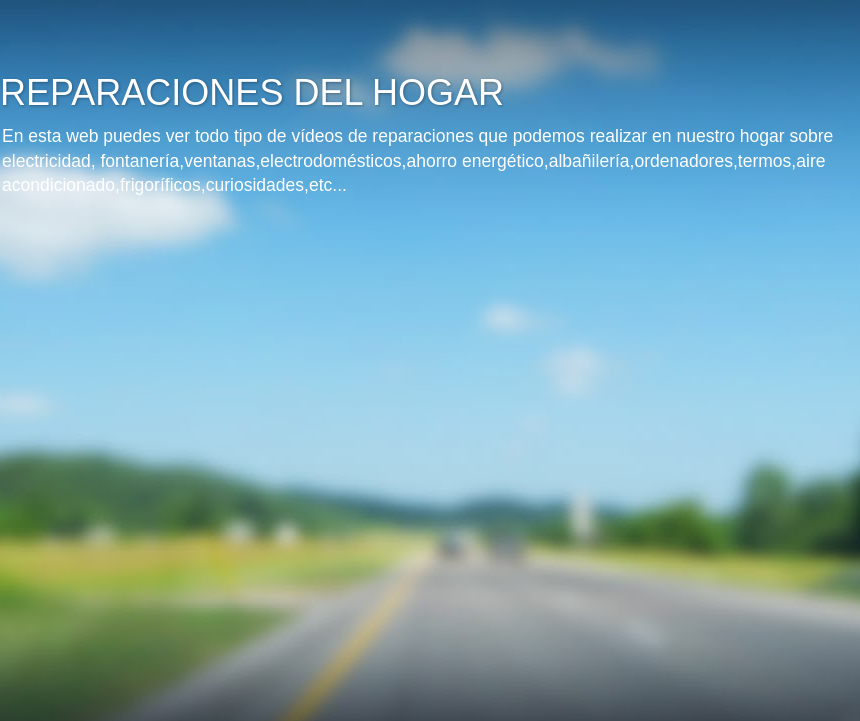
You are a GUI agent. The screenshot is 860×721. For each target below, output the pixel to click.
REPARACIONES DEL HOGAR (252, 92)
